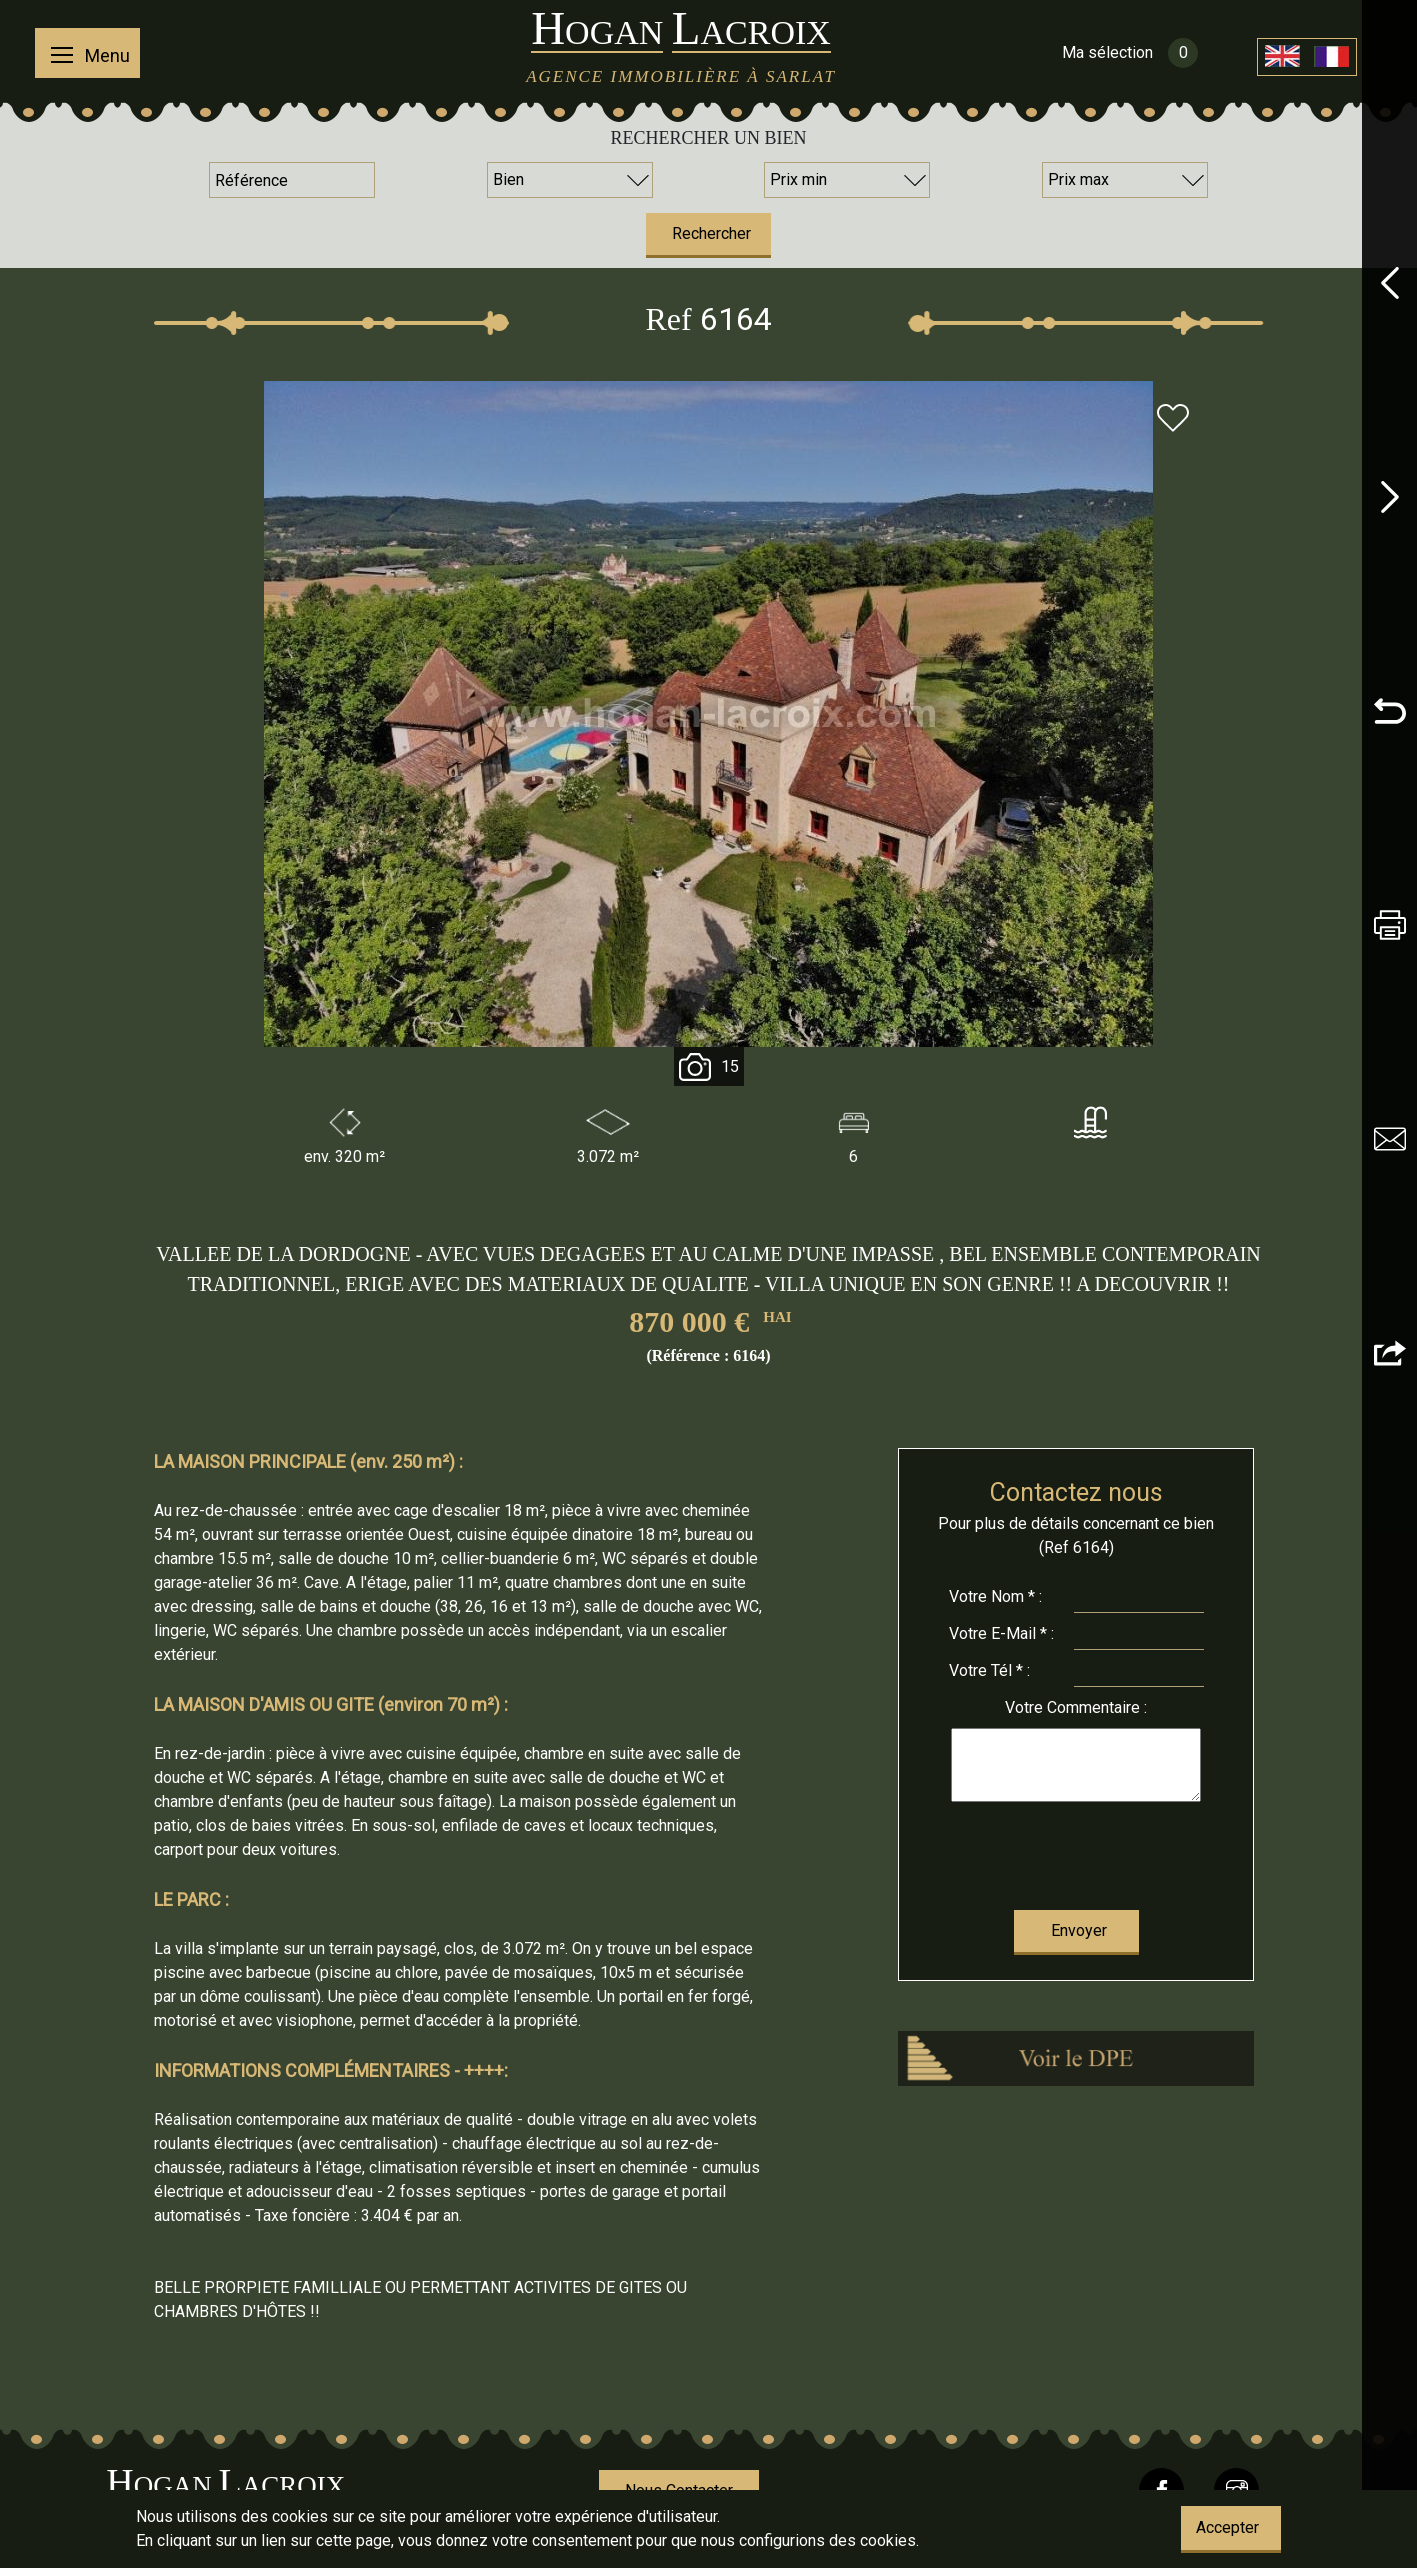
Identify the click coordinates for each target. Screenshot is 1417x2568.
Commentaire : (1076, 1707)
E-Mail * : (1001, 1633)
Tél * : (989, 1670)
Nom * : (995, 1596)
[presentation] (1076, 1851)
